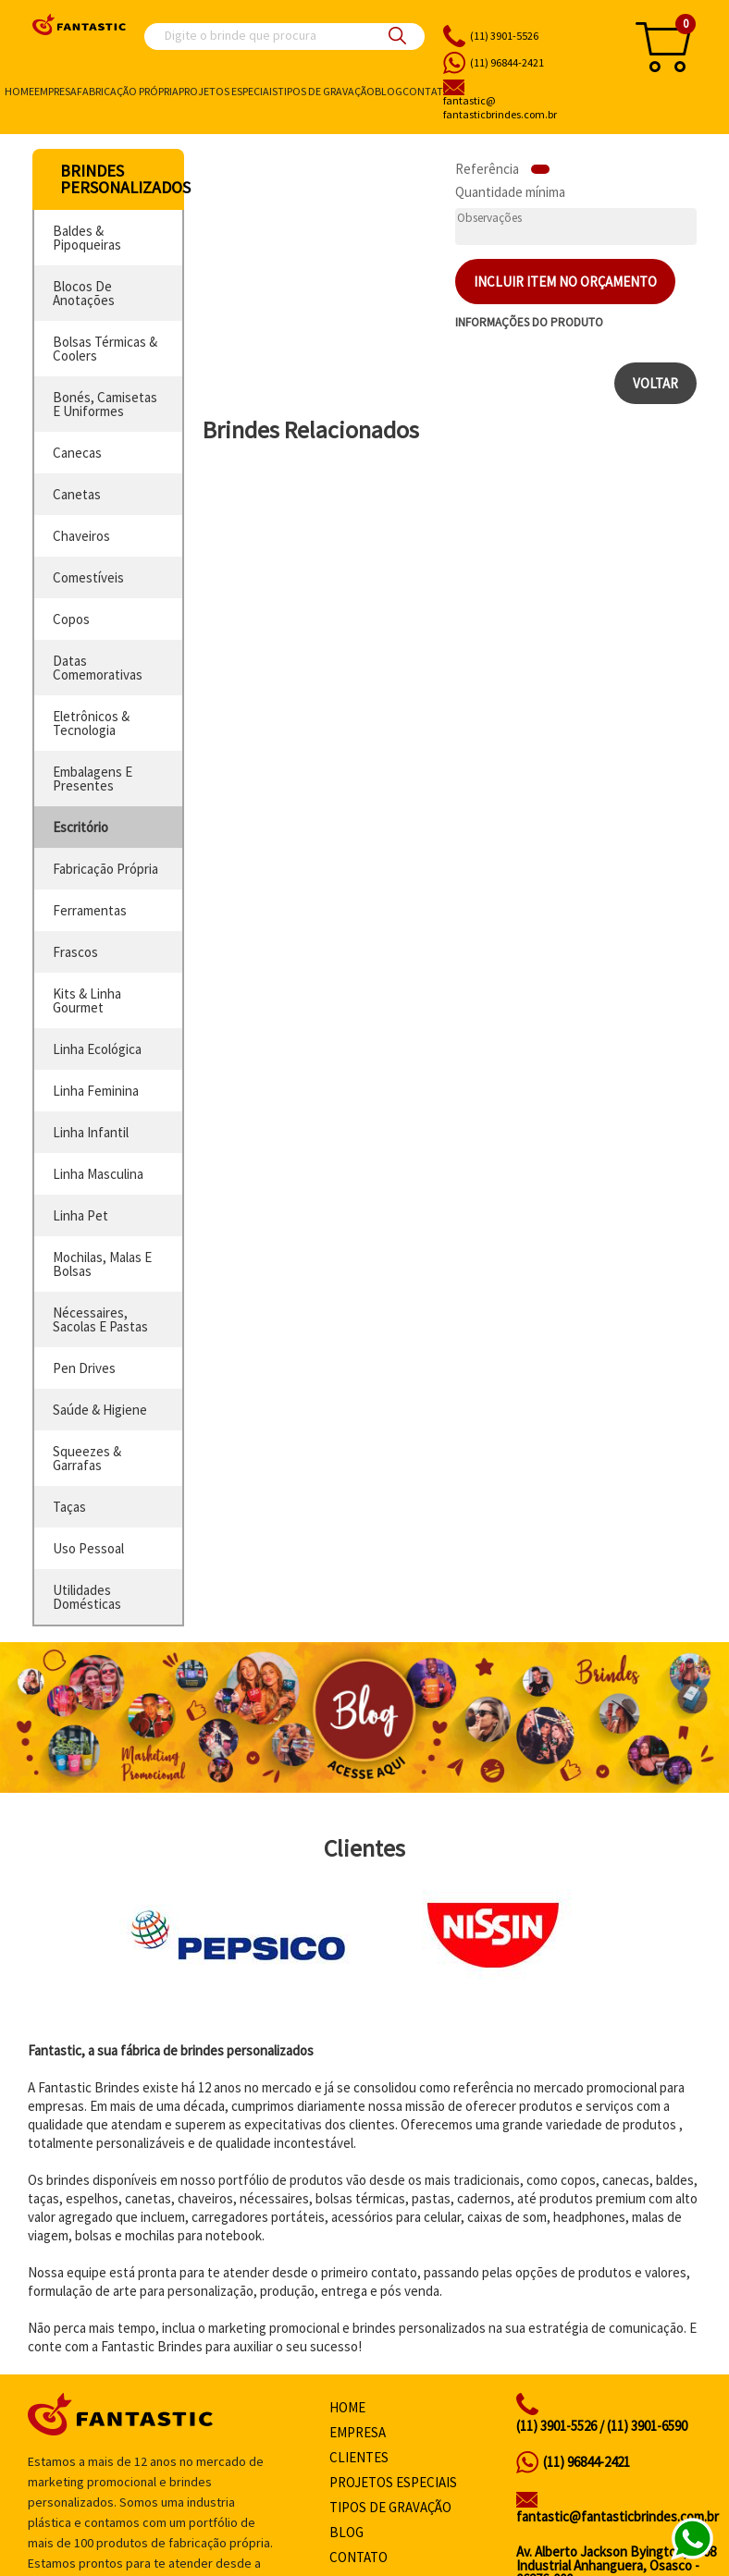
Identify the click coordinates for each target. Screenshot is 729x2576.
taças (69, 1506)
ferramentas (90, 910)
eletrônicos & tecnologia (91, 723)
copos (71, 619)
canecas (77, 452)
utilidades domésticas (87, 1597)
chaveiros (81, 536)
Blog (388, 91)
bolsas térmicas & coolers (105, 348)
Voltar (655, 383)
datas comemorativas (97, 667)
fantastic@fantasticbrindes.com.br (617, 2516)
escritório (80, 827)
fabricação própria (105, 868)
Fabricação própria (128, 91)
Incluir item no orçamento (565, 281)
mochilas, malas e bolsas (102, 1264)
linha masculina (98, 1174)
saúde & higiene (100, 1409)
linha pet (80, 1215)
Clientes (359, 2457)
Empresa (55, 91)
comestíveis (88, 577)
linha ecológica (97, 1049)
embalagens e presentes (92, 778)
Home (19, 91)
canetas (77, 494)
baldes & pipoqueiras (87, 237)
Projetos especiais (228, 91)
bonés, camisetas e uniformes (105, 404)
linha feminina (96, 1090)
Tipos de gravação (326, 91)
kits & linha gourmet (87, 1000)
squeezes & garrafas (87, 1458)
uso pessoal (88, 1548)
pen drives (84, 1368)
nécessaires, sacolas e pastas (100, 1319)
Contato (426, 91)
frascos (75, 952)
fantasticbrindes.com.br (527, 108)
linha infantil (91, 1132)
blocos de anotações (84, 293)
